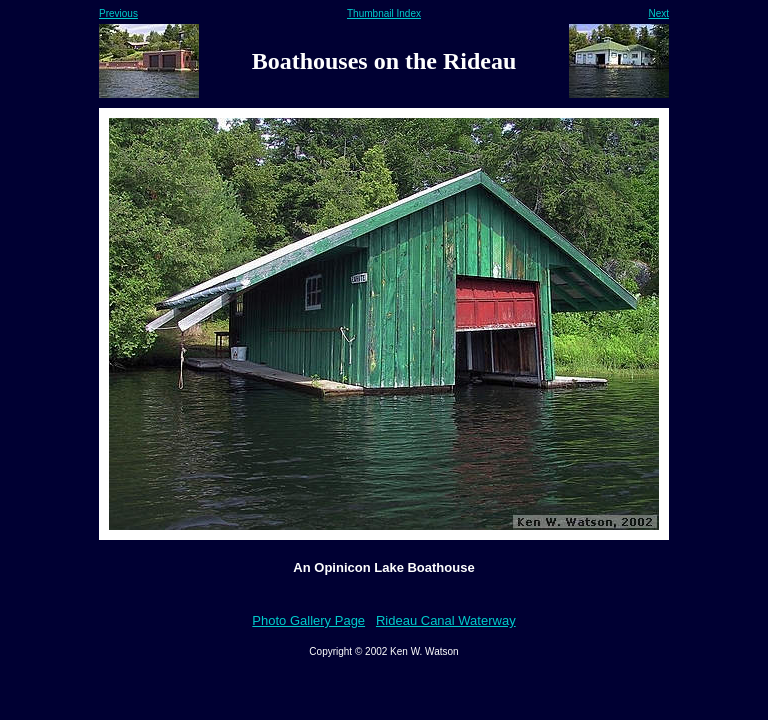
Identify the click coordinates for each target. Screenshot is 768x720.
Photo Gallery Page (308, 620)
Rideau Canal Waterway (446, 620)
